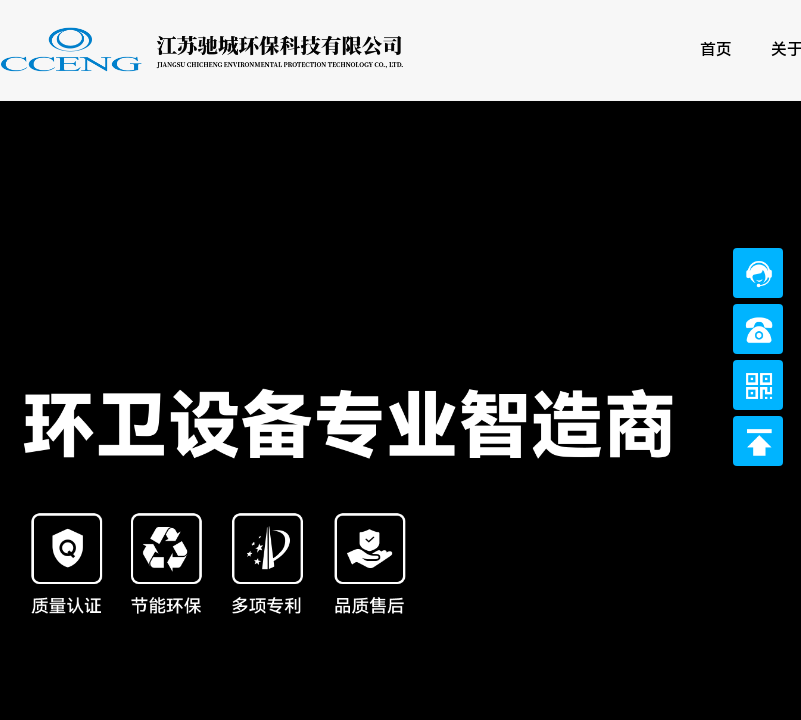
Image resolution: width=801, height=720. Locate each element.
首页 (716, 49)
